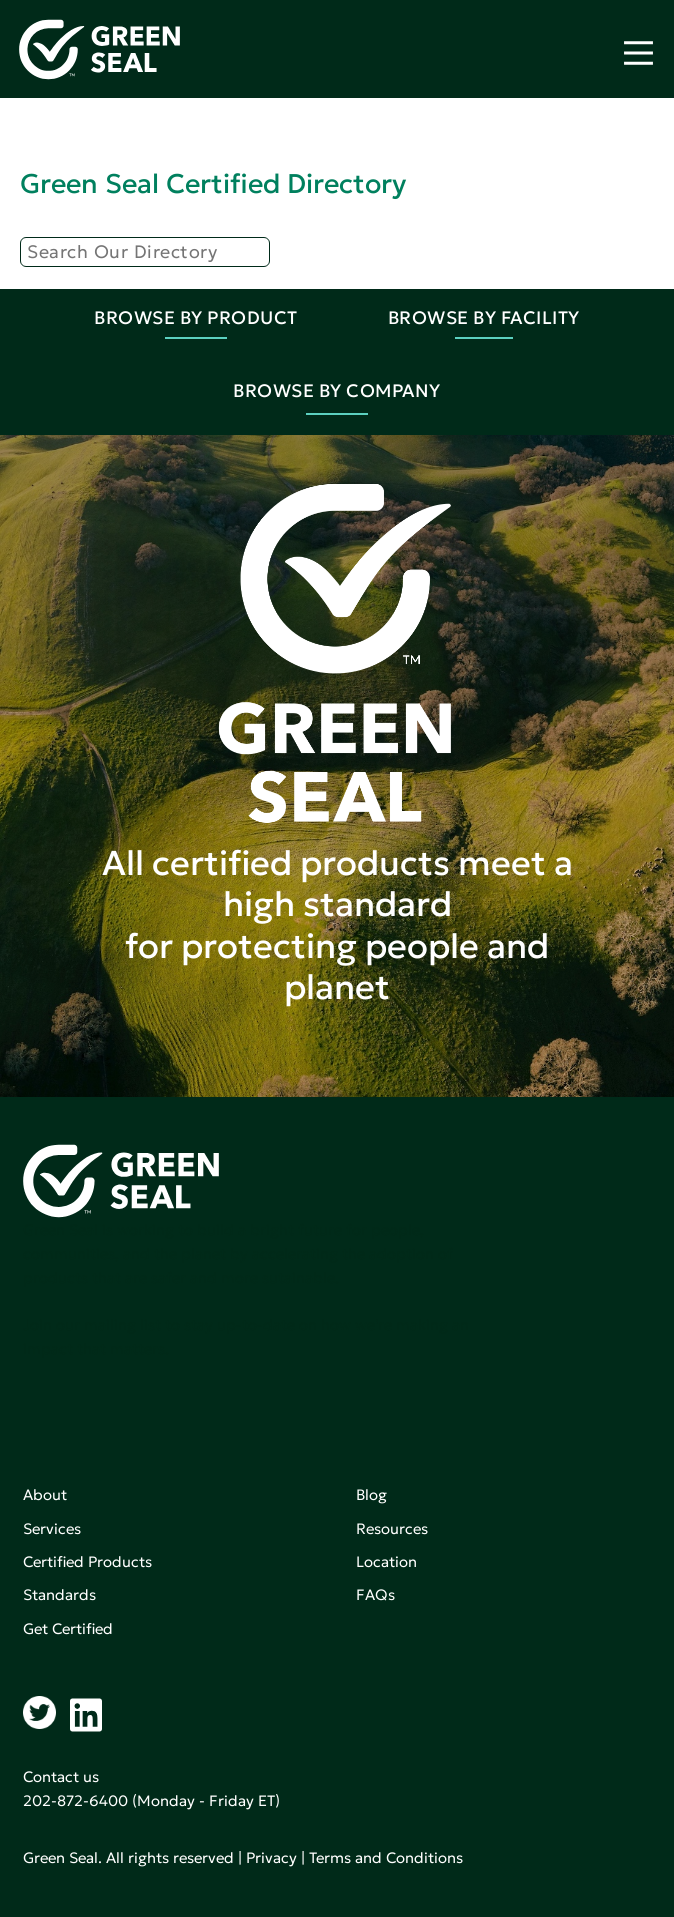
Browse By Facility (484, 317)
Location (386, 1561)
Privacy (271, 1857)
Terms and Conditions (386, 1857)
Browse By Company (337, 390)
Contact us (61, 1776)
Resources (392, 1528)
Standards (59, 1594)
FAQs (375, 1594)
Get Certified (68, 1628)
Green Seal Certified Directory (213, 183)
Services (52, 1528)
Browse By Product (196, 317)
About (45, 1494)
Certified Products (87, 1561)
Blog (371, 1494)
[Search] (145, 252)
